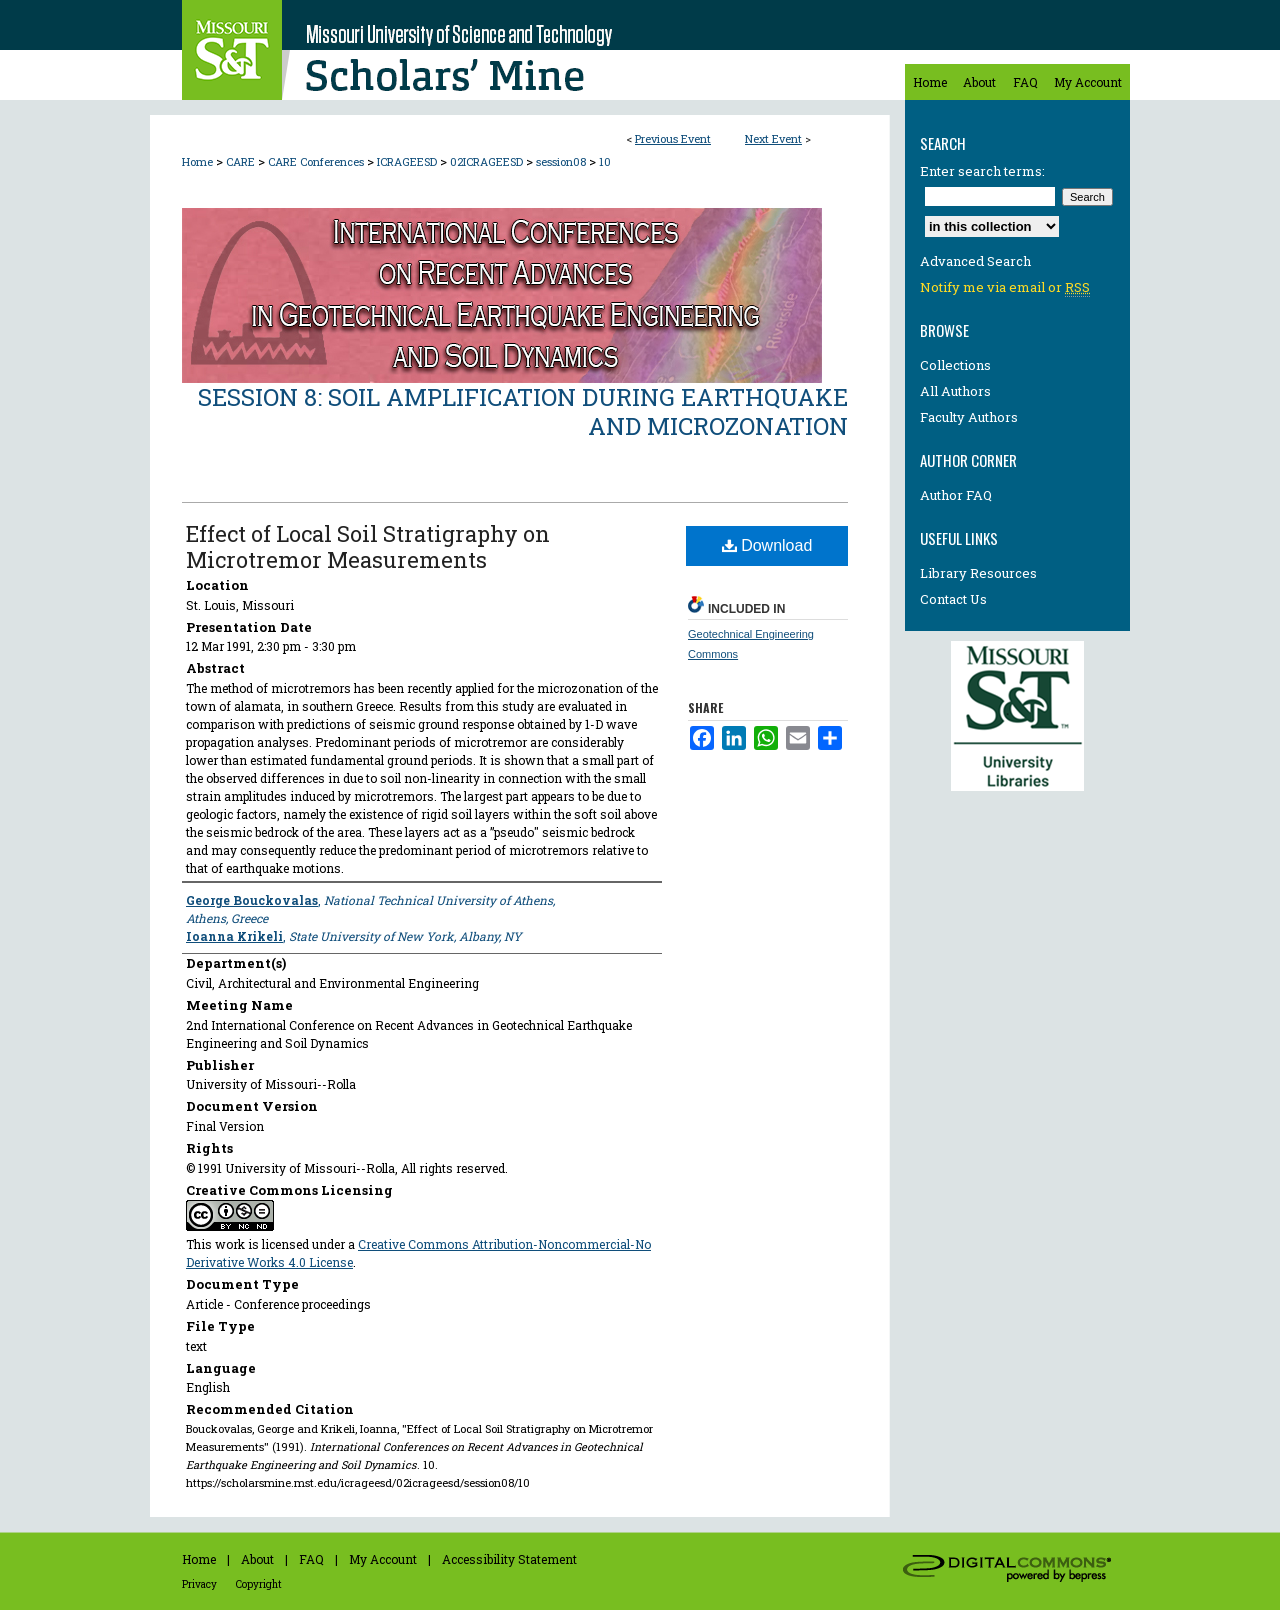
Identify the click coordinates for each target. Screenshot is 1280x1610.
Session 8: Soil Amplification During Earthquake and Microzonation (523, 411)
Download (767, 545)
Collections (955, 365)
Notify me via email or (1005, 287)
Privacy (199, 1584)
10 (605, 161)
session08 (562, 161)
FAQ (311, 1559)
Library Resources (978, 573)
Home (197, 161)
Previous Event (673, 138)
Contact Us (953, 599)
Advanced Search (975, 261)
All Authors (955, 391)
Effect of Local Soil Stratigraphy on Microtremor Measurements (368, 546)
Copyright (259, 1584)
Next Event (773, 138)
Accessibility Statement (509, 1559)
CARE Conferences (317, 161)
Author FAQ (956, 495)
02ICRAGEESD (488, 161)
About (257, 1559)
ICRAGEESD (408, 161)
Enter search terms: (982, 171)
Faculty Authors (969, 417)
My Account (383, 1559)
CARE (242, 161)
